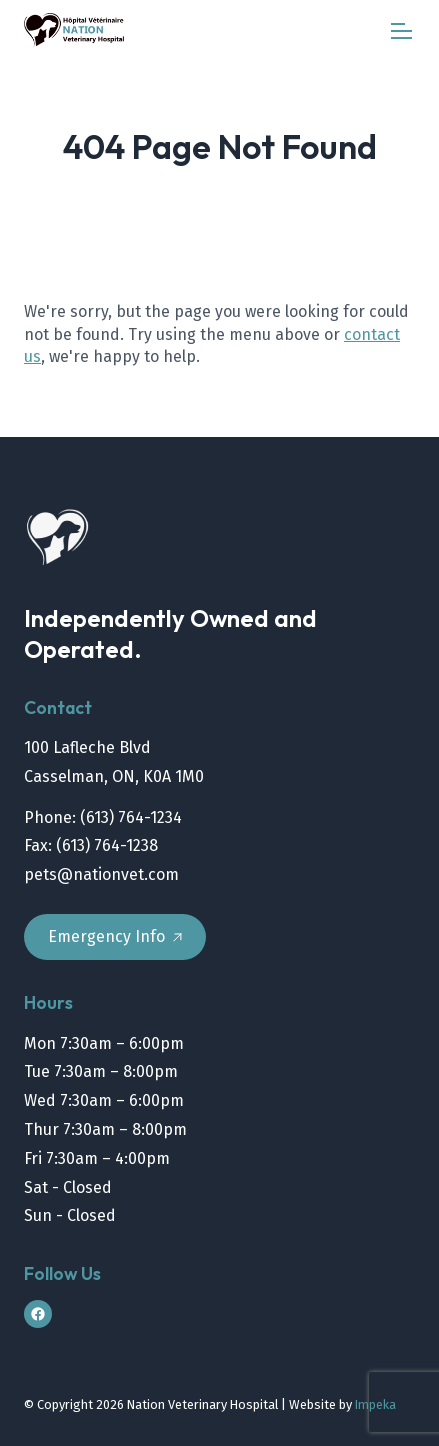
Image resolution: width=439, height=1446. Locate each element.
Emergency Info (115, 936)
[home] (74, 30)
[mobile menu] (401, 30)
